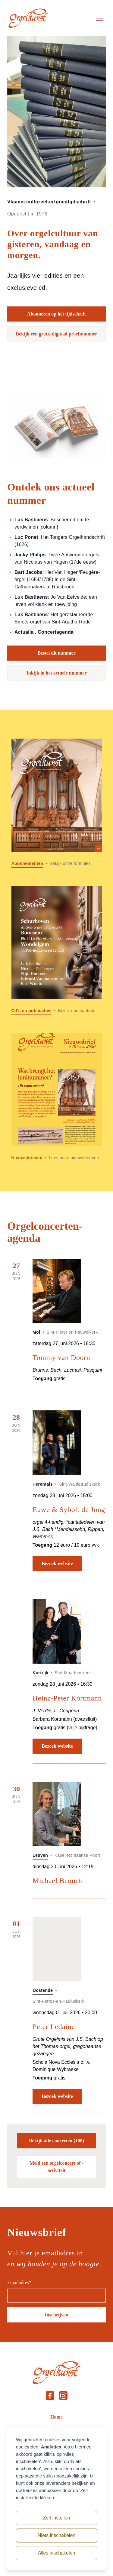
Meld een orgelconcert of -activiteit (56, 2166)
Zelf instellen (56, 2517)
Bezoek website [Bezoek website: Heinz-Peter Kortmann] (57, 1746)
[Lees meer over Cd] (56, 950)
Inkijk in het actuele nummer (57, 672)
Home (56, 2416)
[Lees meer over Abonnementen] (56, 803)
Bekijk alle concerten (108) (56, 2140)
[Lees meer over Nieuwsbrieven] (56, 1097)
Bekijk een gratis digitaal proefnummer (56, 333)
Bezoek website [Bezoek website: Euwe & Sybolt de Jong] (57, 1563)
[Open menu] (100, 18)
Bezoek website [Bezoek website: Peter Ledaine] (57, 2096)
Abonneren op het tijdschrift (56, 313)
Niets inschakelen (56, 2535)
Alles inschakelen (56, 2552)
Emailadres (19, 2282)
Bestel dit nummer (56, 652)
